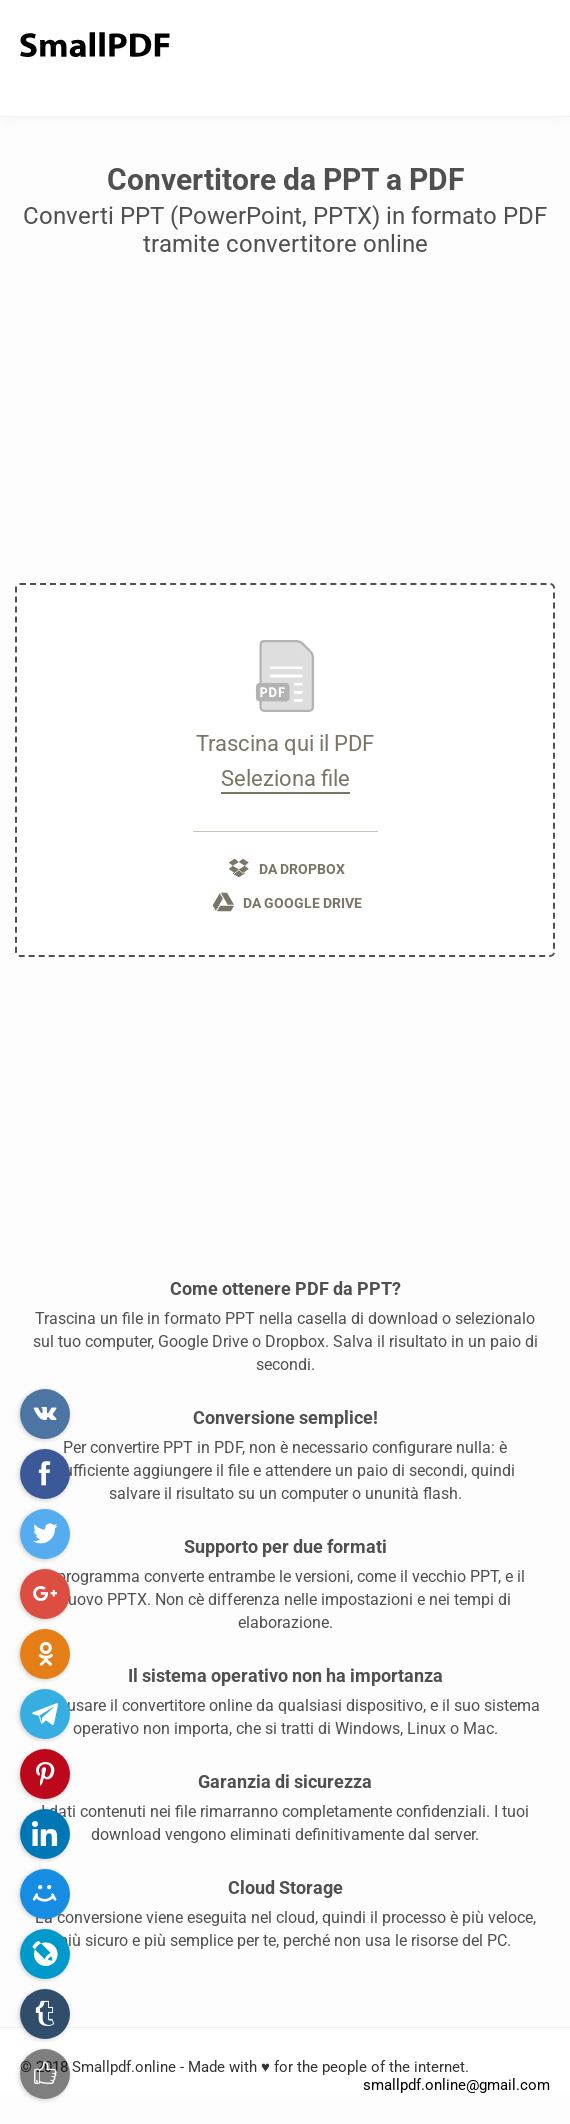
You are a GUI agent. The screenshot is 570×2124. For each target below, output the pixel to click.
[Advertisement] (285, 428)
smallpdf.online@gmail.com (456, 2085)
